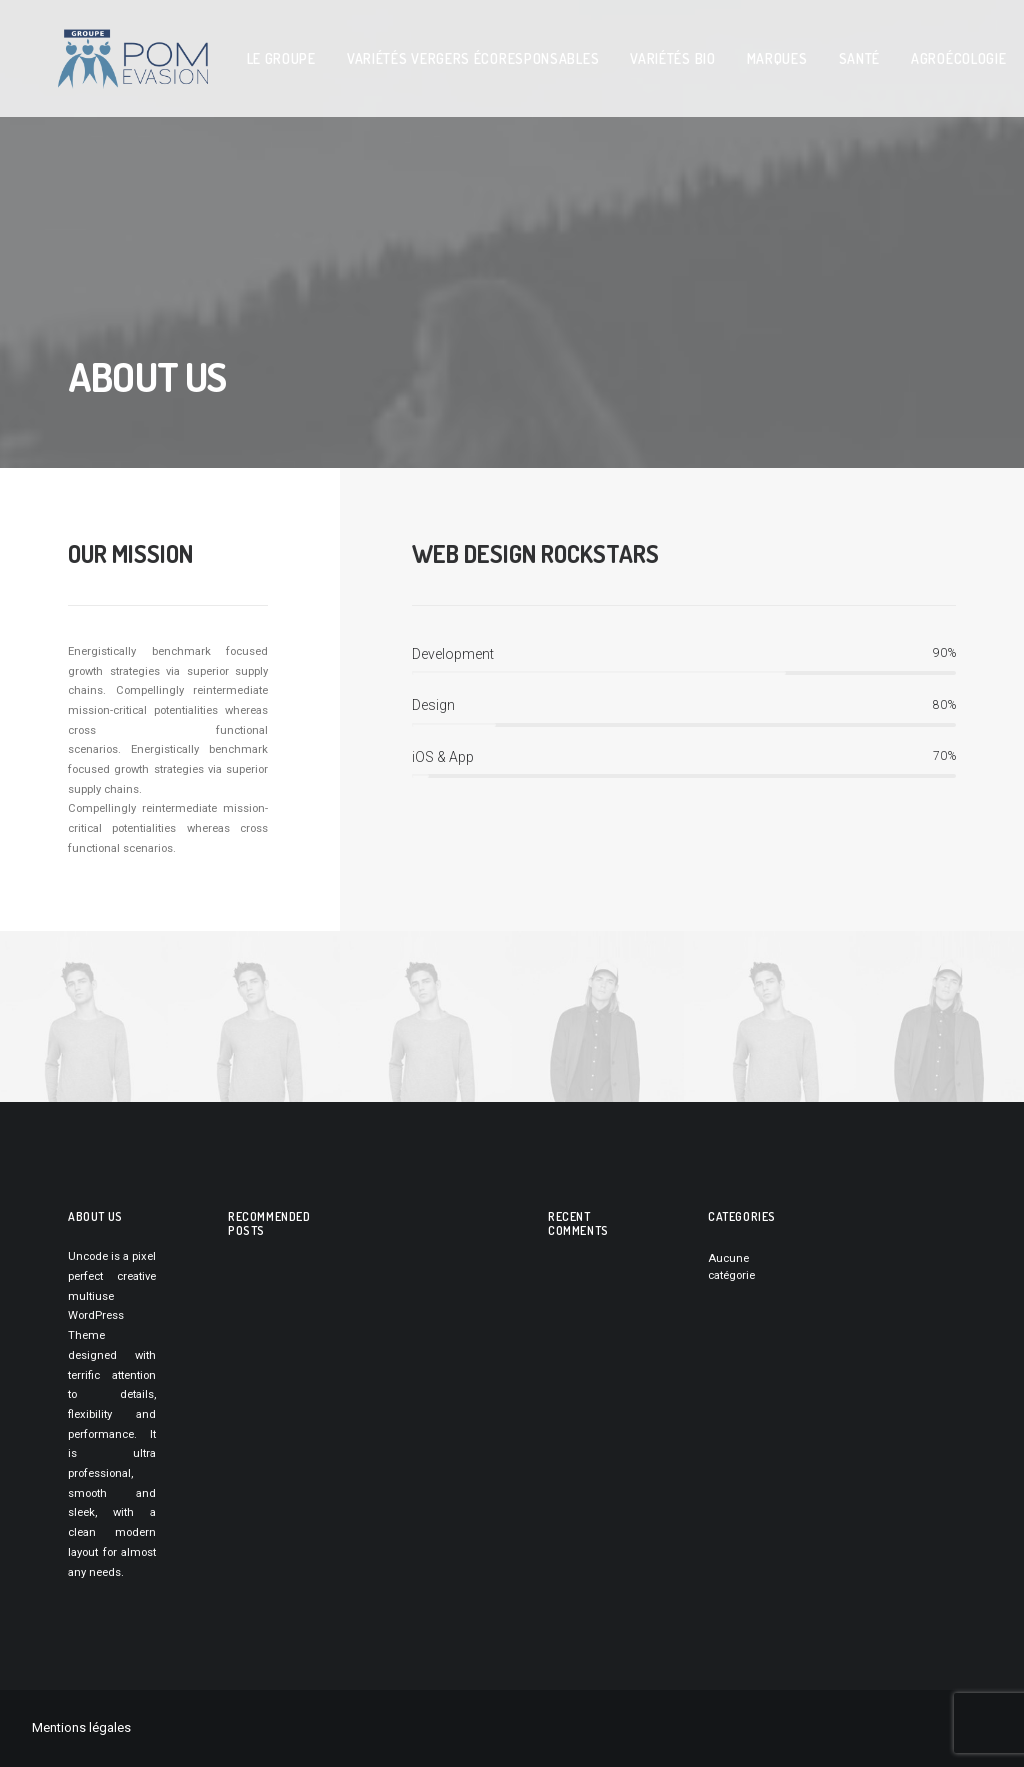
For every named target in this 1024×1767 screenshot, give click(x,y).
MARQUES (729, 51)
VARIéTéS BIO (624, 51)
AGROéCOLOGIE (910, 51)
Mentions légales (81, 1727)
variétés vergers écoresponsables (425, 51)
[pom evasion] (109, 52)
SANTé (812, 51)
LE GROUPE (233, 51)
